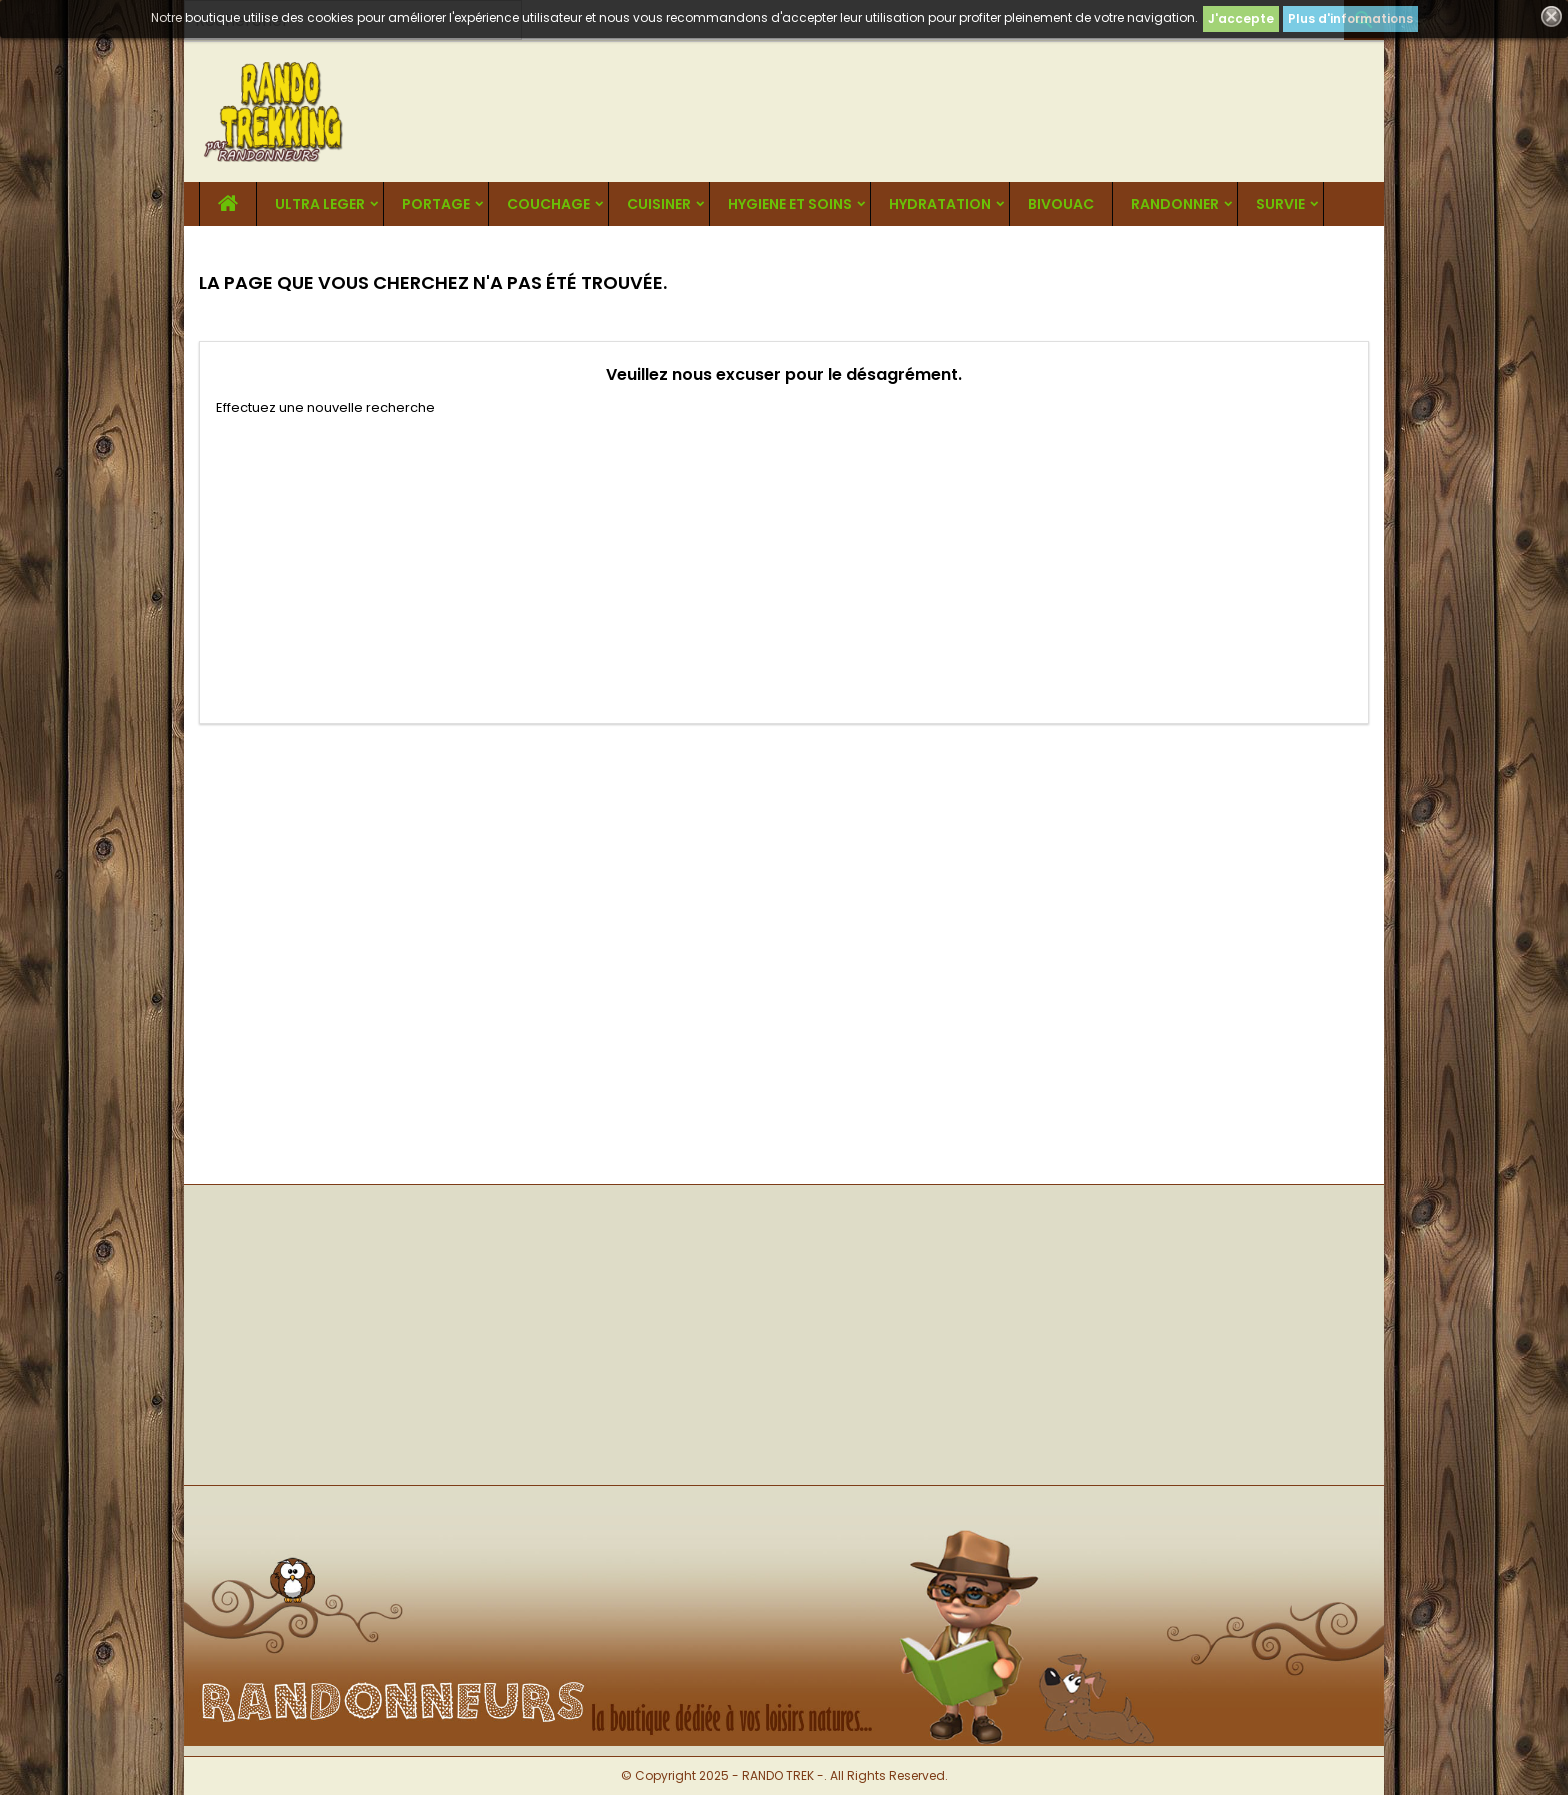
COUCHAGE (548, 204)
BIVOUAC (1061, 204)
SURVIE (1280, 204)
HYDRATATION (940, 204)
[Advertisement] (784, 567)
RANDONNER (1175, 204)
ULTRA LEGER (320, 204)
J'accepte (1241, 18)
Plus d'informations (1350, 18)
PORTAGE (436, 204)
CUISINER (659, 204)
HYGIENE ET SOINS (790, 204)
